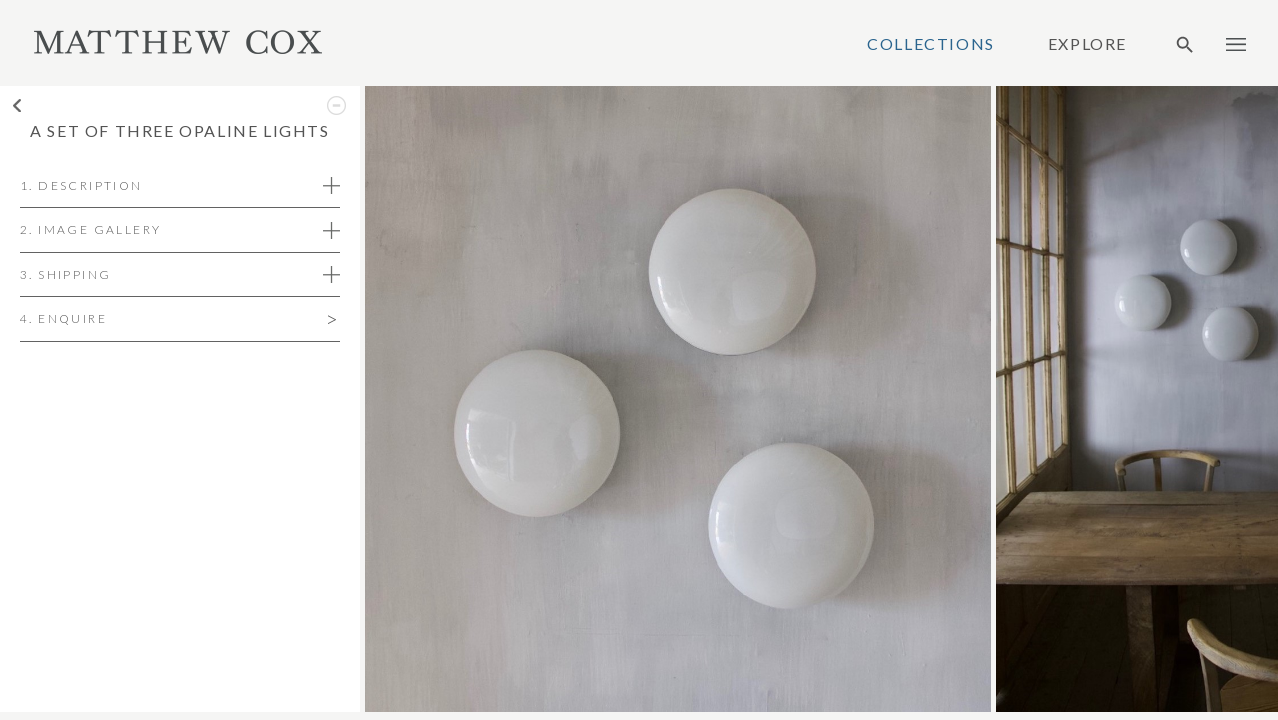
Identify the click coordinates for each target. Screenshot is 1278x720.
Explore (1087, 44)
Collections (931, 44)
